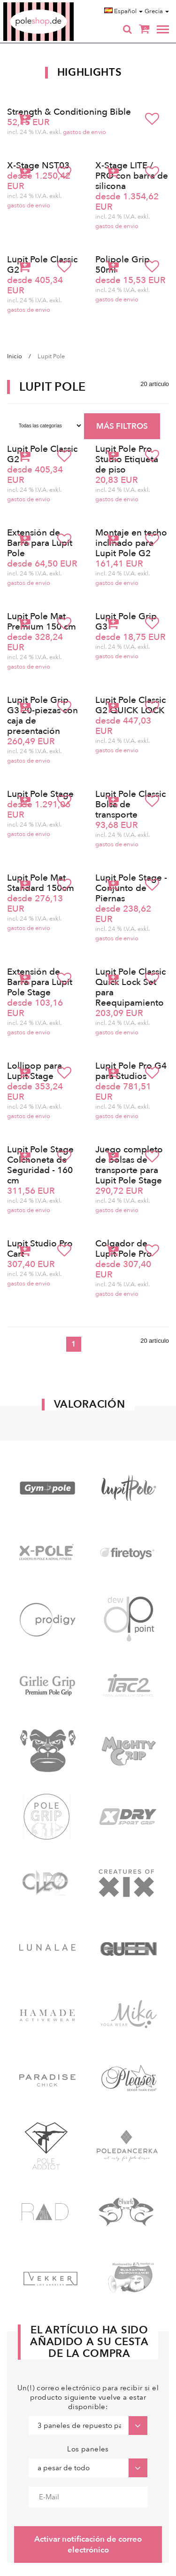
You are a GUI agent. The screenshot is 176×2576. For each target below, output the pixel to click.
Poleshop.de (60, 5)
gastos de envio (84, 132)
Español (123, 11)
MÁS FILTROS (122, 426)
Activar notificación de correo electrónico (88, 2544)
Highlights (89, 72)
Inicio (14, 356)
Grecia (157, 11)
